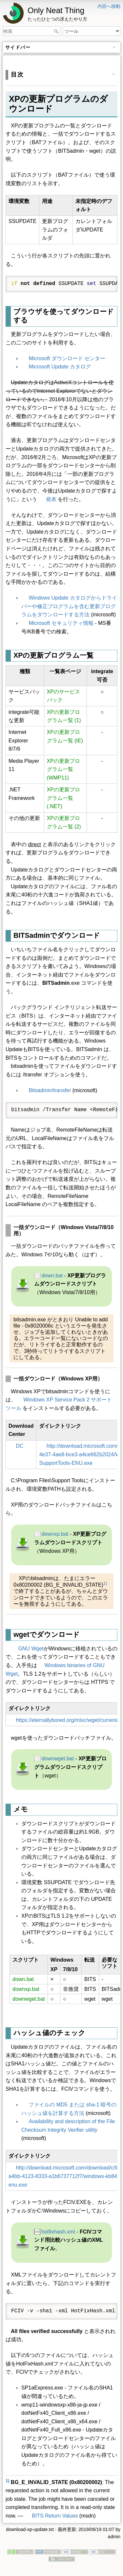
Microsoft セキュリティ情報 (61, 623)
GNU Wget (30, 1648)
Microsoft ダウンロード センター (67, 358)
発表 (51, 499)
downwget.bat (57, 1758)
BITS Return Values (55, 2516)
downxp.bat (54, 1534)
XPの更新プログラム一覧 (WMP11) (63, 769)
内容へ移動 (108, 6)
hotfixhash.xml (58, 2232)
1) (105, 1583)
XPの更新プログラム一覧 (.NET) (63, 798)
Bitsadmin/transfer (50, 1090)
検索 (57, 31)
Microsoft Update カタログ (60, 366)
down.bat (52, 1275)
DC (19, 1446)
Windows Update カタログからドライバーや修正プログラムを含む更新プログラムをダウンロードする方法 (69, 606)
